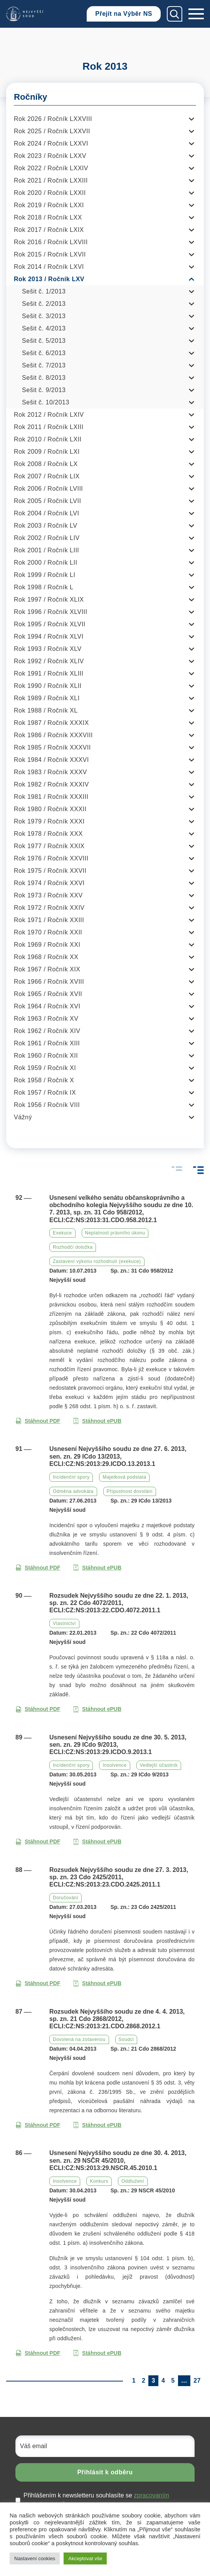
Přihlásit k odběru (105, 2472)
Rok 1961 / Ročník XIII (47, 1043)
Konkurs (99, 2181)
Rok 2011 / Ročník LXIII (48, 427)
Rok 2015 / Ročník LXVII (50, 254)
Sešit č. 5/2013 (44, 340)
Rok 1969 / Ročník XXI (47, 944)
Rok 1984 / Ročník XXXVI (51, 759)
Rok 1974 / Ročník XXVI (49, 883)
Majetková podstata (124, 1477)
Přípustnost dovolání (130, 1491)
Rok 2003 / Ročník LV (45, 525)
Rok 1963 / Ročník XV (46, 1018)
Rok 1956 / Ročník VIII (47, 1105)
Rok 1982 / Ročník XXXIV (51, 784)
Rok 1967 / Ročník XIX (47, 969)
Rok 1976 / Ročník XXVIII (51, 858)
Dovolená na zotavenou (79, 2039)
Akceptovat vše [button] (85, 2558)
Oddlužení (132, 2181)
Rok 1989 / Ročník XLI (47, 698)
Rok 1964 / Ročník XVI (47, 1006)
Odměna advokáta (73, 1491)
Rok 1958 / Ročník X (44, 1080)
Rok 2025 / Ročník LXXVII (52, 131)
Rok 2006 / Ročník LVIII (48, 488)
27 (197, 2380)
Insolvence (114, 1765)
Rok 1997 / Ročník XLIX (49, 599)
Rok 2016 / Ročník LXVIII (51, 242)
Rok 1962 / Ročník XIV (47, 1031)
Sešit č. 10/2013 (45, 402)
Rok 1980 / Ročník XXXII (50, 809)
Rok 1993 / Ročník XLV (48, 649)
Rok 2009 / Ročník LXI (47, 451)
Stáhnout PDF (37, 1421)
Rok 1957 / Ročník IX (45, 1092)
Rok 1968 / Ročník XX (46, 957)
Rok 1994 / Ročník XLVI (49, 636)
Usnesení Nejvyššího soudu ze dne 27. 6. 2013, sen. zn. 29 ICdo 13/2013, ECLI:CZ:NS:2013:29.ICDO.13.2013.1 (117, 1456)
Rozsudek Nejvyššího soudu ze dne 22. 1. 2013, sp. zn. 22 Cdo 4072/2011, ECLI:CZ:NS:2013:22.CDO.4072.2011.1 (118, 1602)
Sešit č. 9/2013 (44, 390)
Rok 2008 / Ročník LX (46, 464)
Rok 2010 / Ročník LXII (48, 439)
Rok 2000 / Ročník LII (45, 562)
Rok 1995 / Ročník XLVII (50, 624)
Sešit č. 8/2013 (44, 377)
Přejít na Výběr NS (123, 13)
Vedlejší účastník (159, 1765)
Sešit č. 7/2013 (44, 365)
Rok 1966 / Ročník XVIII (49, 981)
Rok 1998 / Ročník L (43, 587)
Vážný (23, 1117)
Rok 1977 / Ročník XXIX (49, 846)
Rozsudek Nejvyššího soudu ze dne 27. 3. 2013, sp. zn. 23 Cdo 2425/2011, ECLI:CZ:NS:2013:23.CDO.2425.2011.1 (118, 1877)
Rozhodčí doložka (72, 1247)
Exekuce (62, 1233)
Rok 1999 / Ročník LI (44, 575)
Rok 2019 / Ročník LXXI (49, 205)
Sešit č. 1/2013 (44, 291)
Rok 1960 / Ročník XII (46, 1055)
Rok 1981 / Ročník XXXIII (51, 796)
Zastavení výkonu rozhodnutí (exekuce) (97, 1261)
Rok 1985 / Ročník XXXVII (52, 747)
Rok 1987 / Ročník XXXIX (51, 722)
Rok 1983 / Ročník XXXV (50, 772)
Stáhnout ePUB (97, 1421)
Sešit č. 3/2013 (44, 316)
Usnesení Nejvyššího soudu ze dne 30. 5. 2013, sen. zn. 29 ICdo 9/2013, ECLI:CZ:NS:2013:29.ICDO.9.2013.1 (117, 1744)
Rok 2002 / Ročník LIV (47, 538)
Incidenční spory (71, 1477)
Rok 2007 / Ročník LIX (47, 476)
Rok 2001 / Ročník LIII (46, 550)
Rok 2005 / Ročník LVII (47, 501)
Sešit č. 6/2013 (44, 353)
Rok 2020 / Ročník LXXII (50, 193)
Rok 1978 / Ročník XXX (48, 833)
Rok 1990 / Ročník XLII (48, 686)
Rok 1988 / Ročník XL (46, 710)
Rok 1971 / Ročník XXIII (49, 920)
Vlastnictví (64, 1623)
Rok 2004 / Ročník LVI (46, 513)
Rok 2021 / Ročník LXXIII (51, 180)
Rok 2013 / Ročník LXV (49, 279)
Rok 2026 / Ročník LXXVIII (53, 119)
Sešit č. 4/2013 (44, 328)
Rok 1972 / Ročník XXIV (49, 907)
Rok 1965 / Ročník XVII (48, 994)
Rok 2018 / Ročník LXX (48, 217)
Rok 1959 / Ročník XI (45, 1068)
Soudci (126, 2039)
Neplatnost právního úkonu (115, 1233)
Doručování (65, 1897)
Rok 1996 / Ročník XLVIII (50, 612)
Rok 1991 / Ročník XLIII (48, 673)
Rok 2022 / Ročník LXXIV (51, 168)
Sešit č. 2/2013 (44, 303)
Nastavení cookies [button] (34, 2558)
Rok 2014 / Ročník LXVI (49, 266)
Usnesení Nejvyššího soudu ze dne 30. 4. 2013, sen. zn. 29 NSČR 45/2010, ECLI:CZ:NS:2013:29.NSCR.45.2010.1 (117, 2160)
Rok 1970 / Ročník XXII (48, 932)
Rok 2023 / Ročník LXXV (50, 156)
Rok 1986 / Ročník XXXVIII (53, 735)
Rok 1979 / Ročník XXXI (49, 821)
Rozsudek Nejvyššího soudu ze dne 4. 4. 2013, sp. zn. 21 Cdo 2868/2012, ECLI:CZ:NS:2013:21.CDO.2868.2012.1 (117, 2018)
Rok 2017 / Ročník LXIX (49, 229)
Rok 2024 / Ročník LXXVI (51, 143)
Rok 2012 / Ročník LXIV (49, 414)
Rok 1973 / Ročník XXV (48, 895)
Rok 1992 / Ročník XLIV (49, 661)
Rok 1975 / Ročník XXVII (50, 870)
